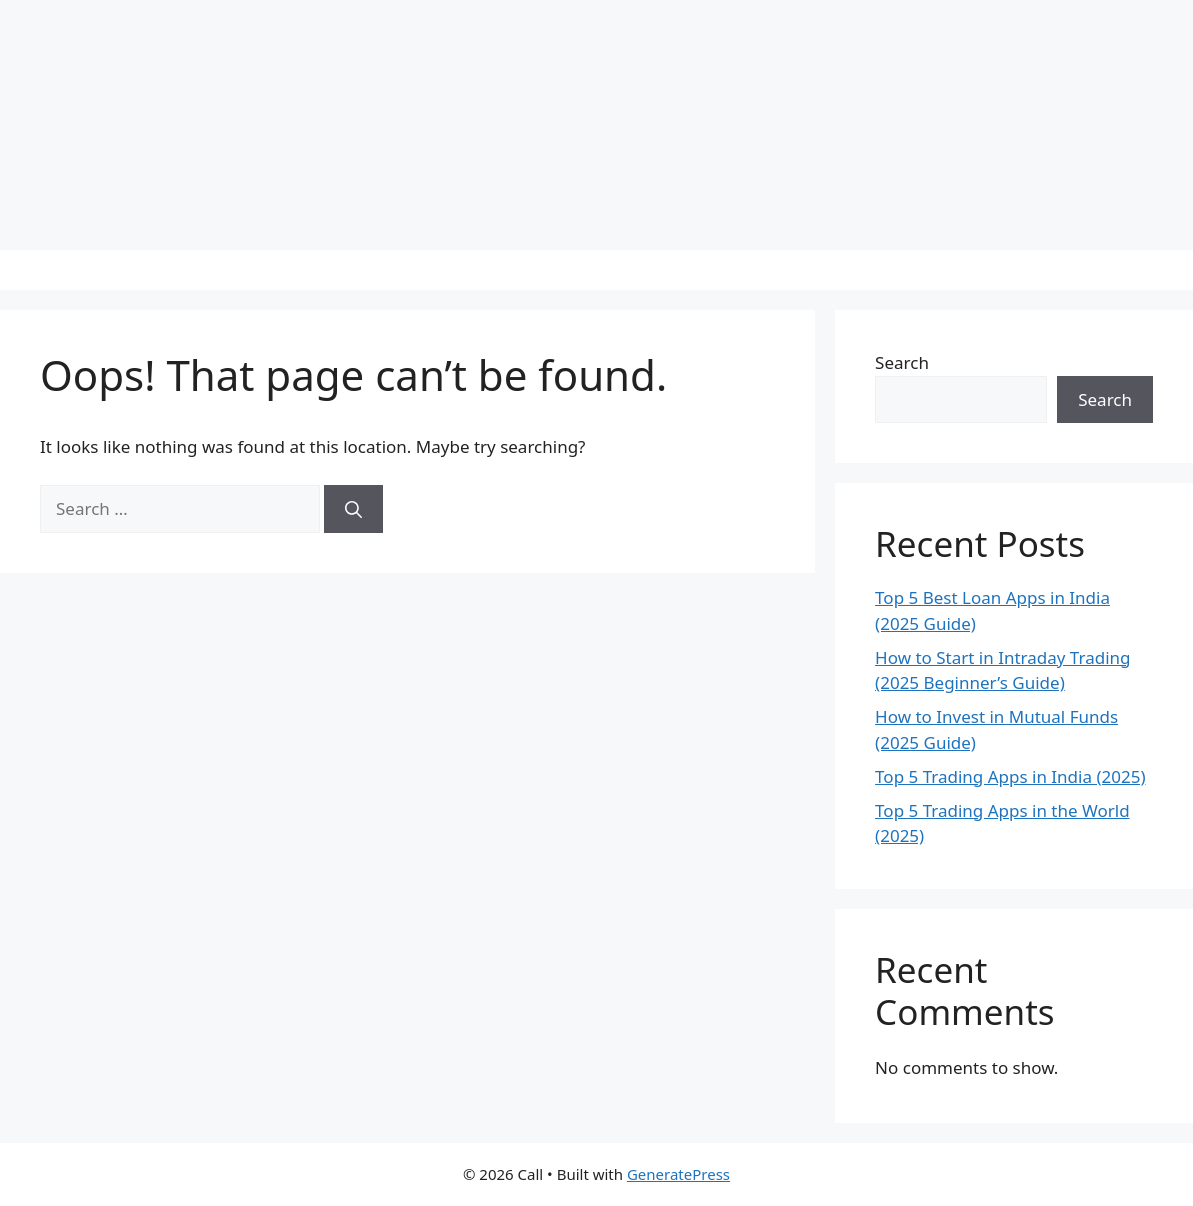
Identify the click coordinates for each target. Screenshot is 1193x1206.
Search (902, 362)
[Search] (353, 509)
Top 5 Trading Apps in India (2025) (1010, 776)
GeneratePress (678, 1174)
